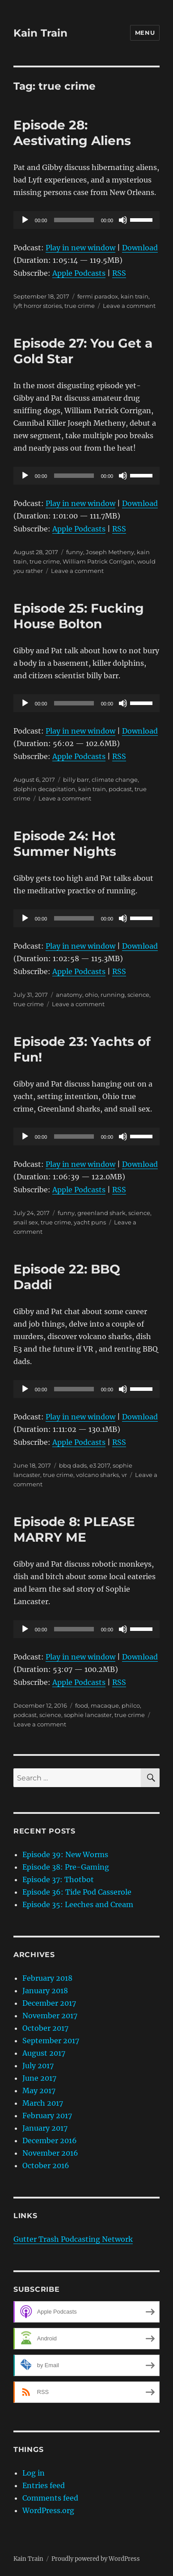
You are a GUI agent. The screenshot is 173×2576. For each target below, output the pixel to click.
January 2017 (45, 2128)
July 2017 (38, 2065)
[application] (86, 220)
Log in (33, 2472)
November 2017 (49, 2015)
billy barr (76, 779)
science (138, 994)
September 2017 (50, 2040)
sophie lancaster (88, 1714)
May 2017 (38, 2090)
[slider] (73, 220)
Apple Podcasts (78, 273)
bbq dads (73, 1465)
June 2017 (39, 2078)
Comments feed (50, 2497)
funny (74, 552)
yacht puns (90, 1222)
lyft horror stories (37, 305)
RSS (119, 273)
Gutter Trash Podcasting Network (73, 2239)
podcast (120, 788)
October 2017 (45, 2028)
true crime (79, 305)
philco (131, 1705)
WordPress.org (48, 2510)
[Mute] (122, 220)
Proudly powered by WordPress (95, 2559)
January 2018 (45, 1990)
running (113, 994)
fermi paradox (97, 296)
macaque (105, 1705)
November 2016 (50, 2153)
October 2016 (45, 2165)
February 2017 (47, 2115)
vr (124, 1474)
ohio (91, 994)
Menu (145, 32)
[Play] (25, 220)
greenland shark (101, 1212)
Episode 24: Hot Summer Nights (64, 843)
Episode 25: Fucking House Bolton (78, 616)
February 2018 (47, 1978)
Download (140, 247)
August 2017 (43, 2053)
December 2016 (49, 2140)
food (81, 1705)
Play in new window (80, 247)
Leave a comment (129, 305)
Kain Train (40, 33)
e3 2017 (99, 1465)
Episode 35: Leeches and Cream (77, 1904)
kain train (134, 296)
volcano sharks (97, 1474)
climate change (115, 779)
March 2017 (42, 2103)
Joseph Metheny (110, 552)
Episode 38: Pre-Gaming (65, 1867)
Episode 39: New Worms (65, 1854)
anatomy (69, 994)
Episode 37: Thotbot (58, 1879)
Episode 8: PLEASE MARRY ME (74, 1529)
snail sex (25, 1222)
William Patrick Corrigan (99, 561)
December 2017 (49, 2003)
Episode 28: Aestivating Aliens (72, 132)
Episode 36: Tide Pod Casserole (76, 1891)
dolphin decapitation (44, 788)
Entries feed (43, 2485)
